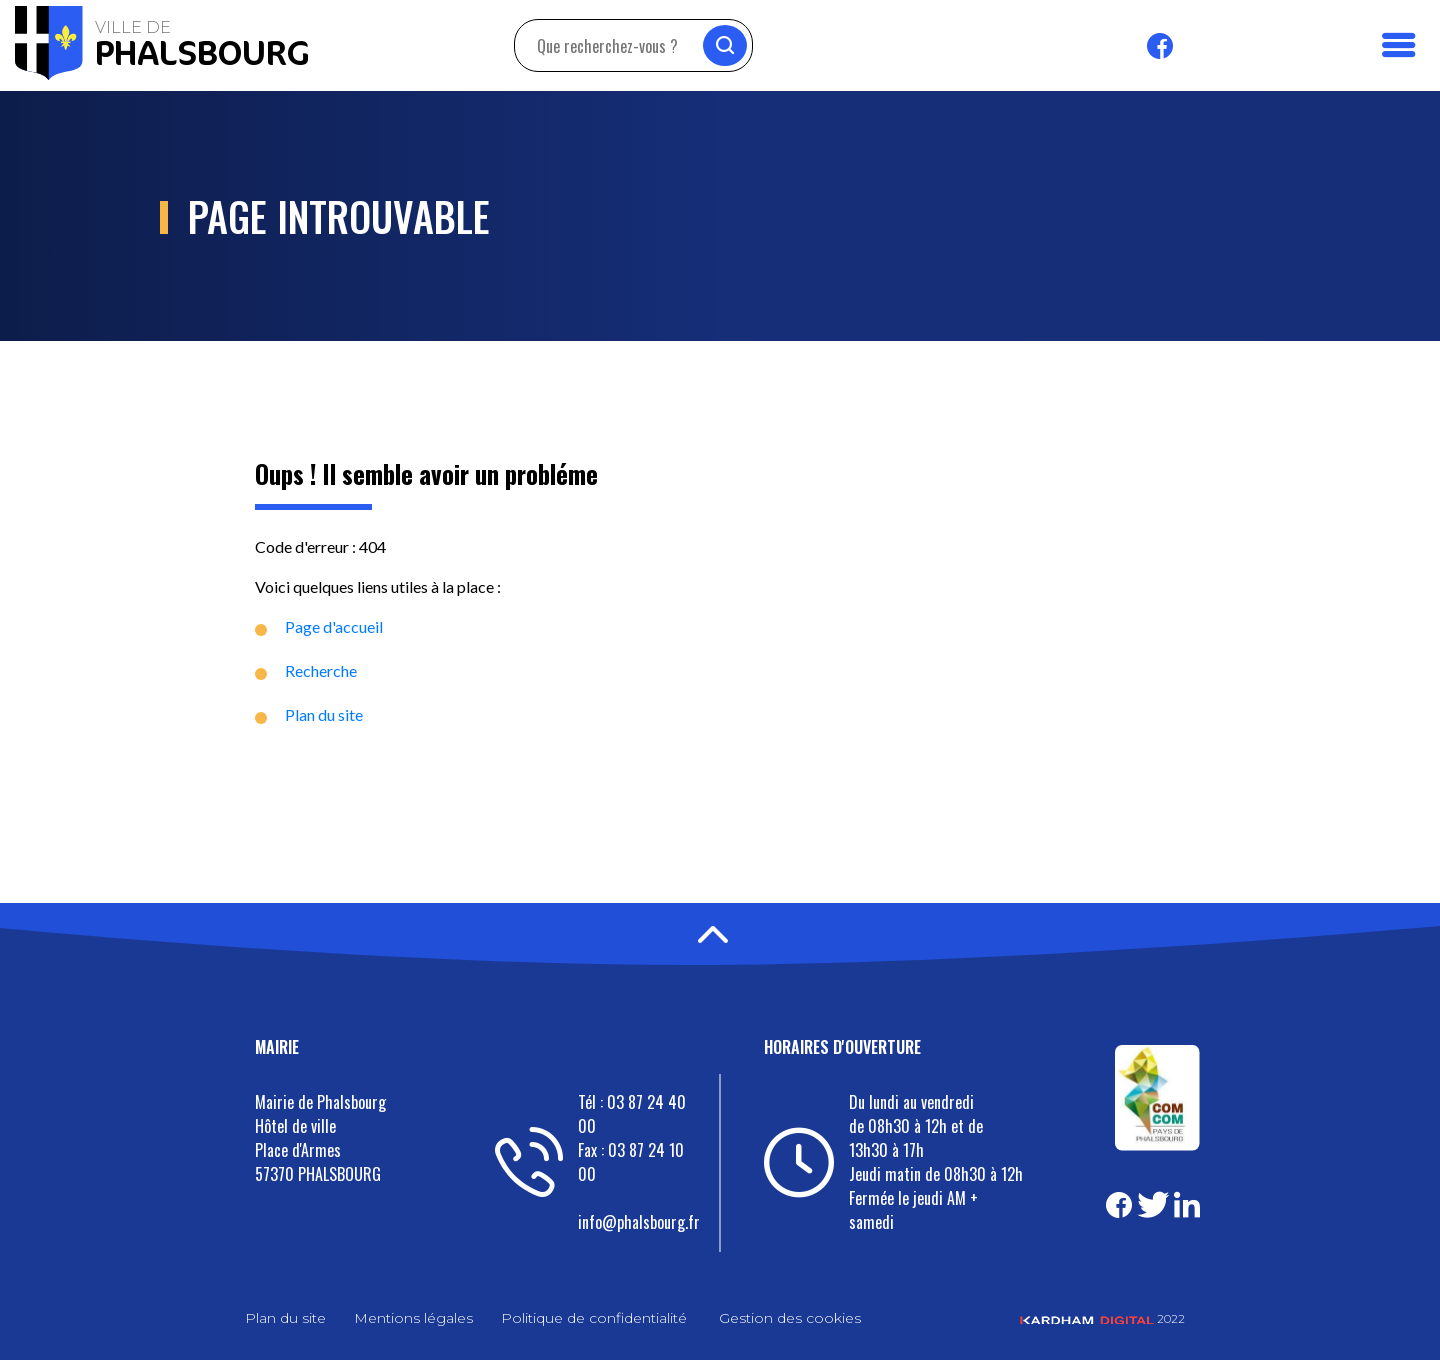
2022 (1102, 1318)
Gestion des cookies (790, 1318)
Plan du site (324, 714)
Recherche (321, 670)
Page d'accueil (334, 626)
